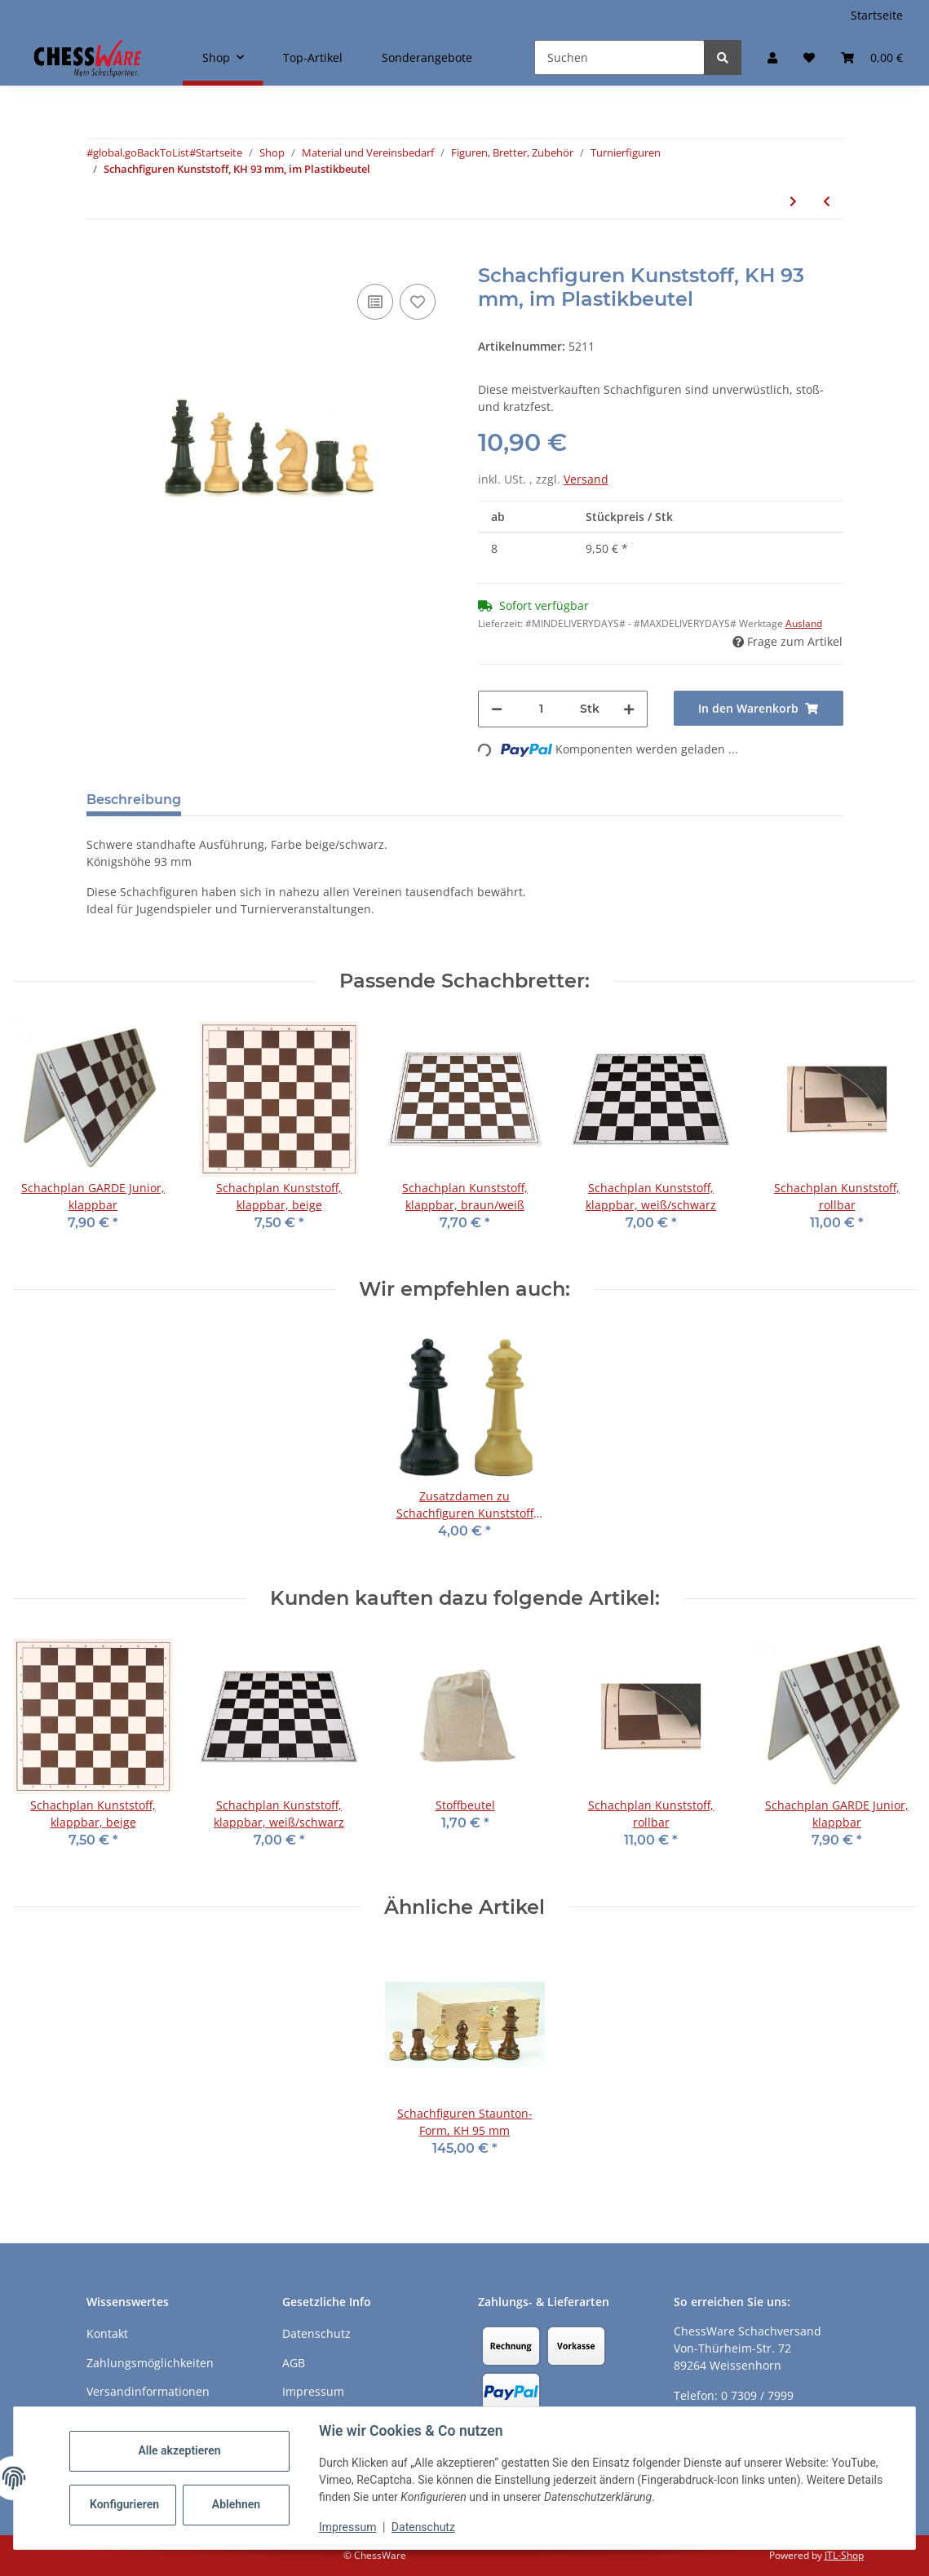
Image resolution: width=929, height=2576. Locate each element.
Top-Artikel (313, 57)
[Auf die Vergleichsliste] (375, 302)
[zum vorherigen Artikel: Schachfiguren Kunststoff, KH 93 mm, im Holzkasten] (826, 201)
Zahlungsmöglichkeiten (150, 2363)
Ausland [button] (803, 623)
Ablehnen (236, 2504)
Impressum (347, 2527)
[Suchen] (619, 57)
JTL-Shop (844, 2555)
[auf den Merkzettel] (418, 302)
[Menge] (541, 709)
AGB (293, 2363)
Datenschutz (423, 2527)
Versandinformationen (148, 2391)
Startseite (877, 15)
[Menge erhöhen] (629, 709)
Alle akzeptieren (179, 2450)
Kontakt (107, 2333)
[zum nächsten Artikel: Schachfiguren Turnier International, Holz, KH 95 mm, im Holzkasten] (793, 201)
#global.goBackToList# (141, 152)
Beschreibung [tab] (133, 799)
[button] (772, 57)
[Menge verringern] (497, 709)
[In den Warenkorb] (99, 255)
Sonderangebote (427, 57)
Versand (586, 479)
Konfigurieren (124, 2504)
